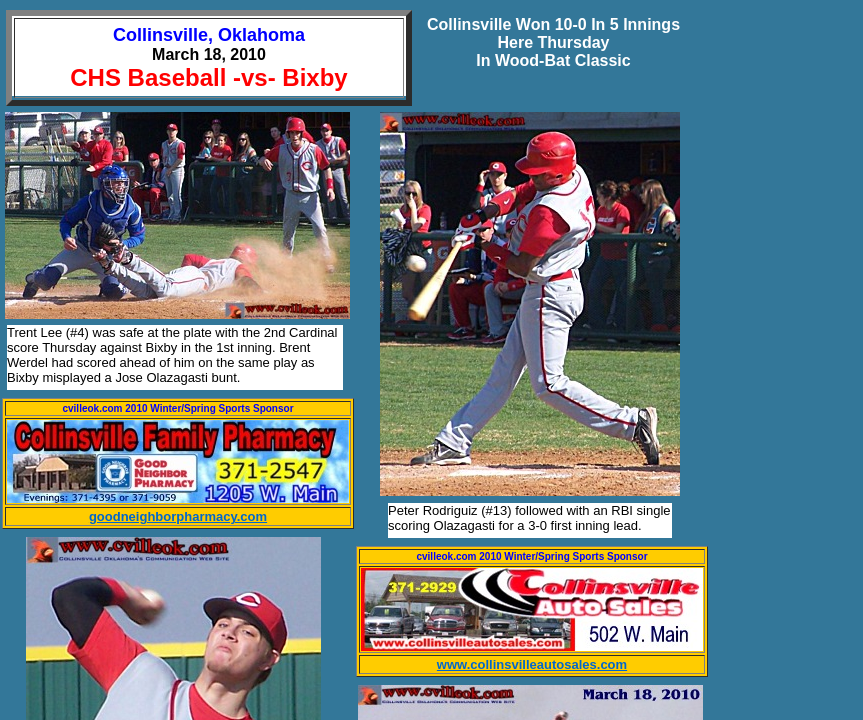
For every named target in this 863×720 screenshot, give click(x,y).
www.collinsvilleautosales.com (532, 664)
